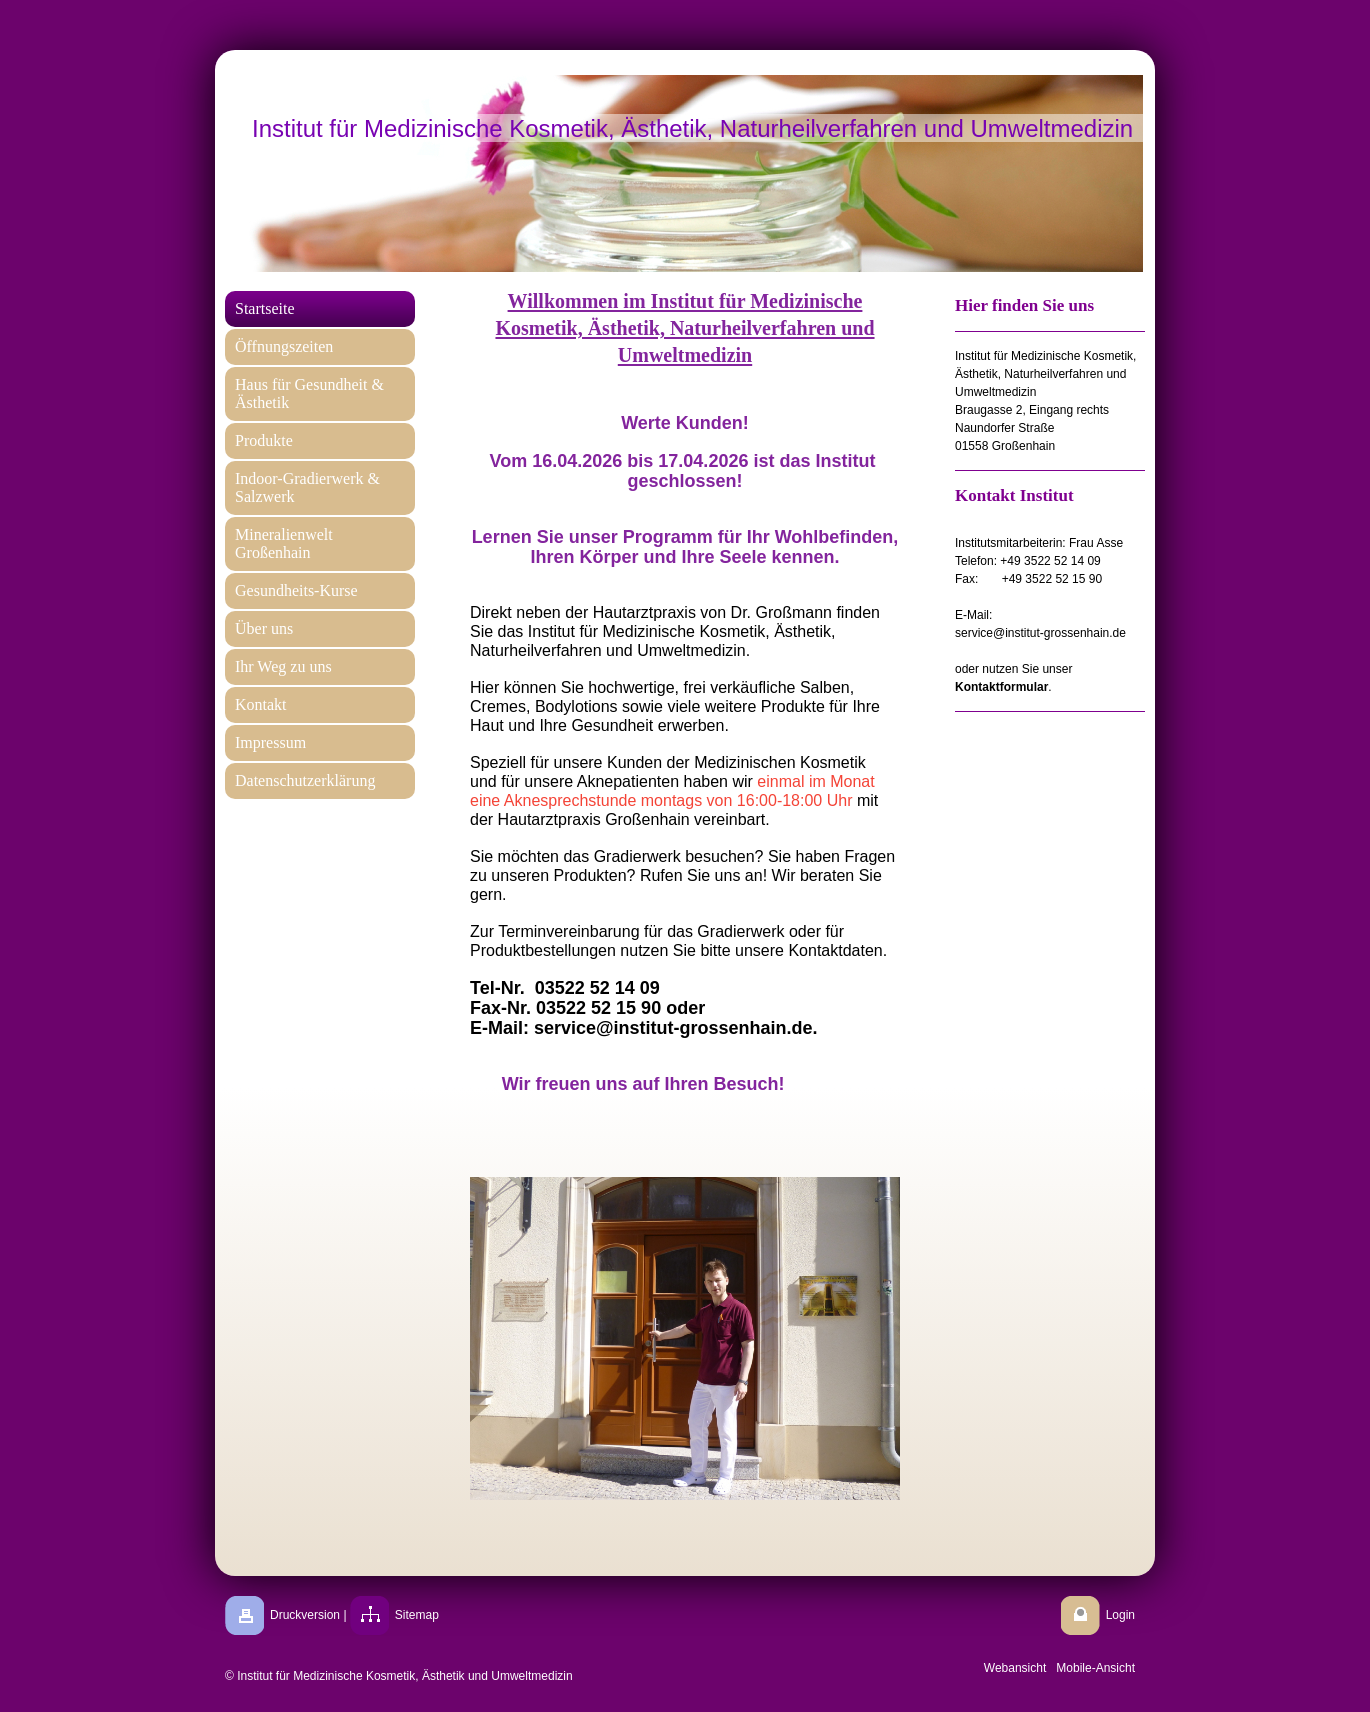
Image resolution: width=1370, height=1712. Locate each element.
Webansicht (1015, 1668)
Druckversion (305, 1615)
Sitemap (417, 1615)
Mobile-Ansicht (1095, 1668)
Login (1120, 1615)
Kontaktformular (1001, 687)
